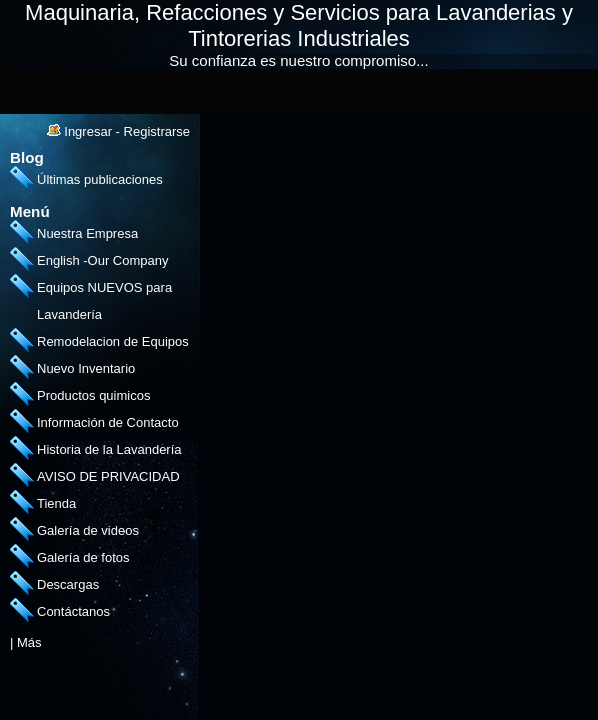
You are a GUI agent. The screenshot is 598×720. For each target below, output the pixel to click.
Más (29, 642)
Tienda (56, 503)
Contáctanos (73, 611)
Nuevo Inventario (86, 368)
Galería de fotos (83, 557)
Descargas (68, 584)
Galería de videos (88, 530)
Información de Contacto (108, 422)
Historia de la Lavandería (109, 449)
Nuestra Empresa (87, 233)
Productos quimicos (93, 395)
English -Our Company (103, 260)
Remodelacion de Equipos (113, 341)
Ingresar (88, 131)
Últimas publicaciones (100, 179)
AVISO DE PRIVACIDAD (108, 476)
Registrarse (157, 131)
